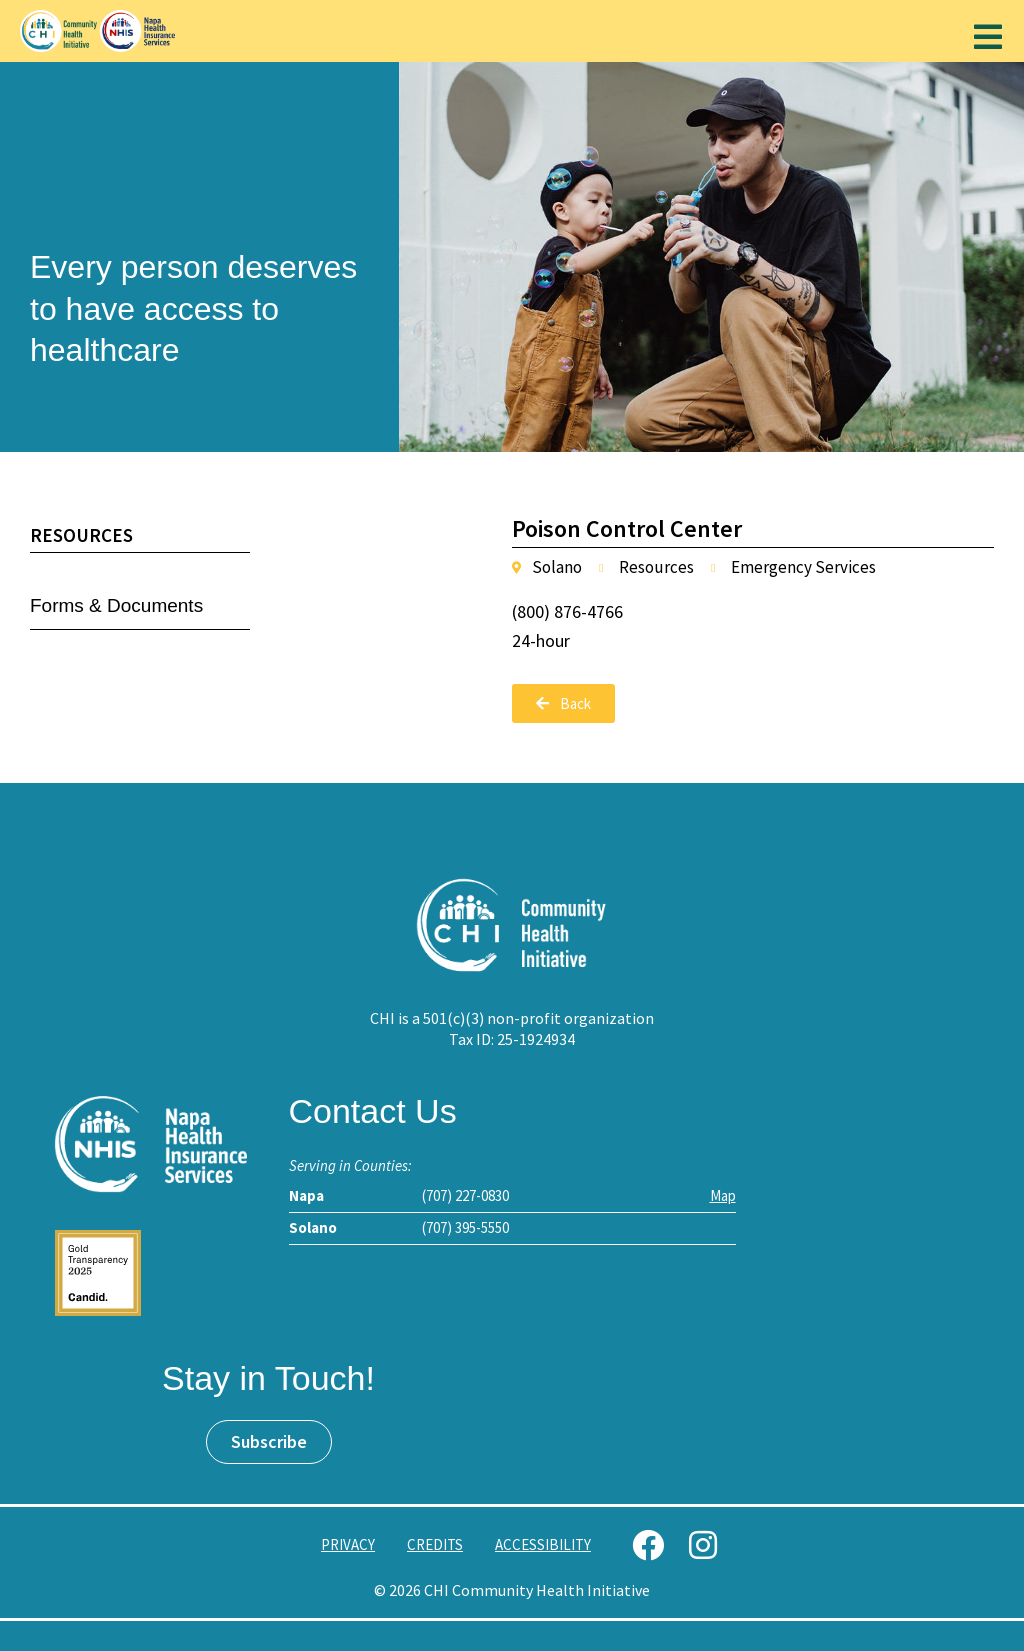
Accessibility (543, 1544)
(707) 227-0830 (465, 1195)
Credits (435, 1544)
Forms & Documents (116, 605)
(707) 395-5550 (465, 1227)
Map (723, 1195)
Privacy (348, 1544)
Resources (81, 535)
